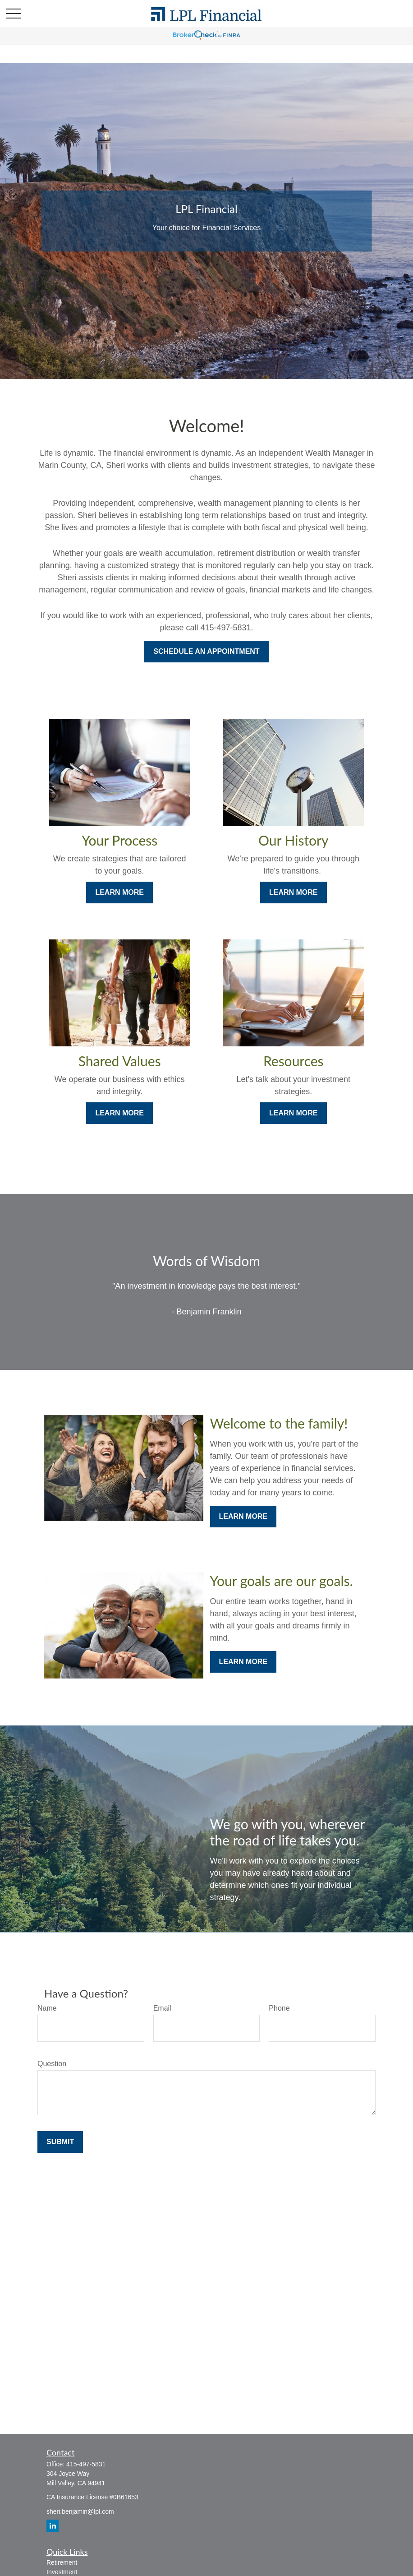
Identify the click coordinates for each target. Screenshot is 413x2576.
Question (51, 2063)
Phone (279, 2008)
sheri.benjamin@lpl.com (80, 2511)
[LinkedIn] (52, 2526)
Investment (61, 2572)
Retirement (61, 2562)
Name (47, 2008)
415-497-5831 (86, 2464)
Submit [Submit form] (60, 2142)
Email (162, 2008)
